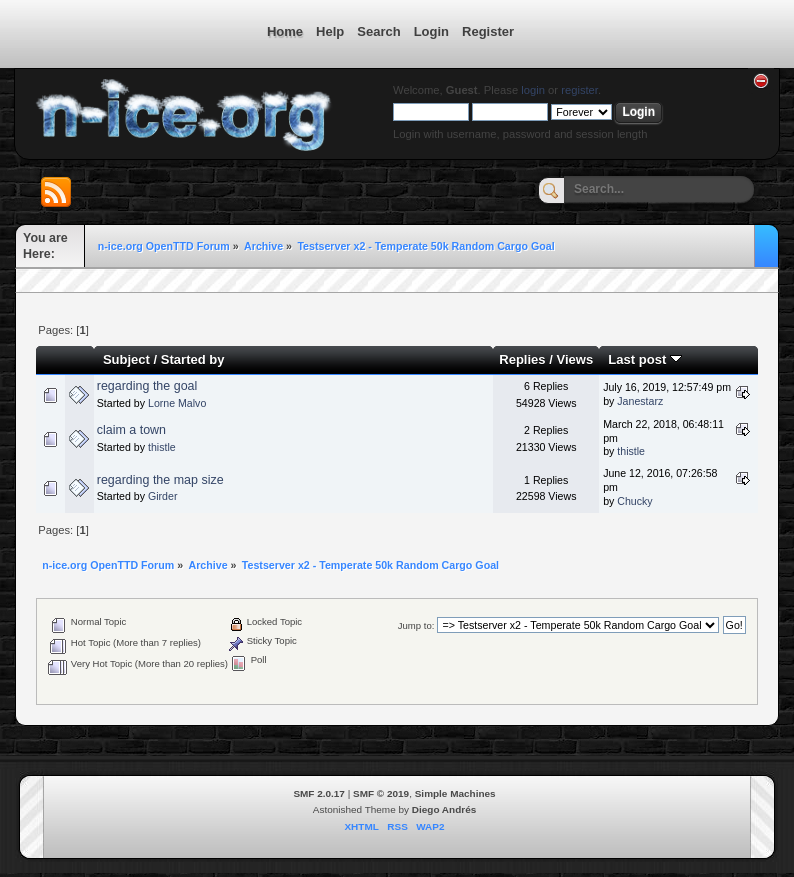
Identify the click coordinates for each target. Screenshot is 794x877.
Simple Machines (455, 793)
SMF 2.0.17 (319, 793)
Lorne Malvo (177, 403)
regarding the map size (160, 480)
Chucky (634, 501)
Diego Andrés (444, 809)
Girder (162, 496)
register (579, 90)
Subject (126, 359)
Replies (522, 359)
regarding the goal (147, 386)
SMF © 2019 (381, 793)
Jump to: (416, 625)
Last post (645, 359)
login (533, 90)
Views (574, 359)
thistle (162, 447)
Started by (193, 359)
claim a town (131, 430)
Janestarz (640, 401)
